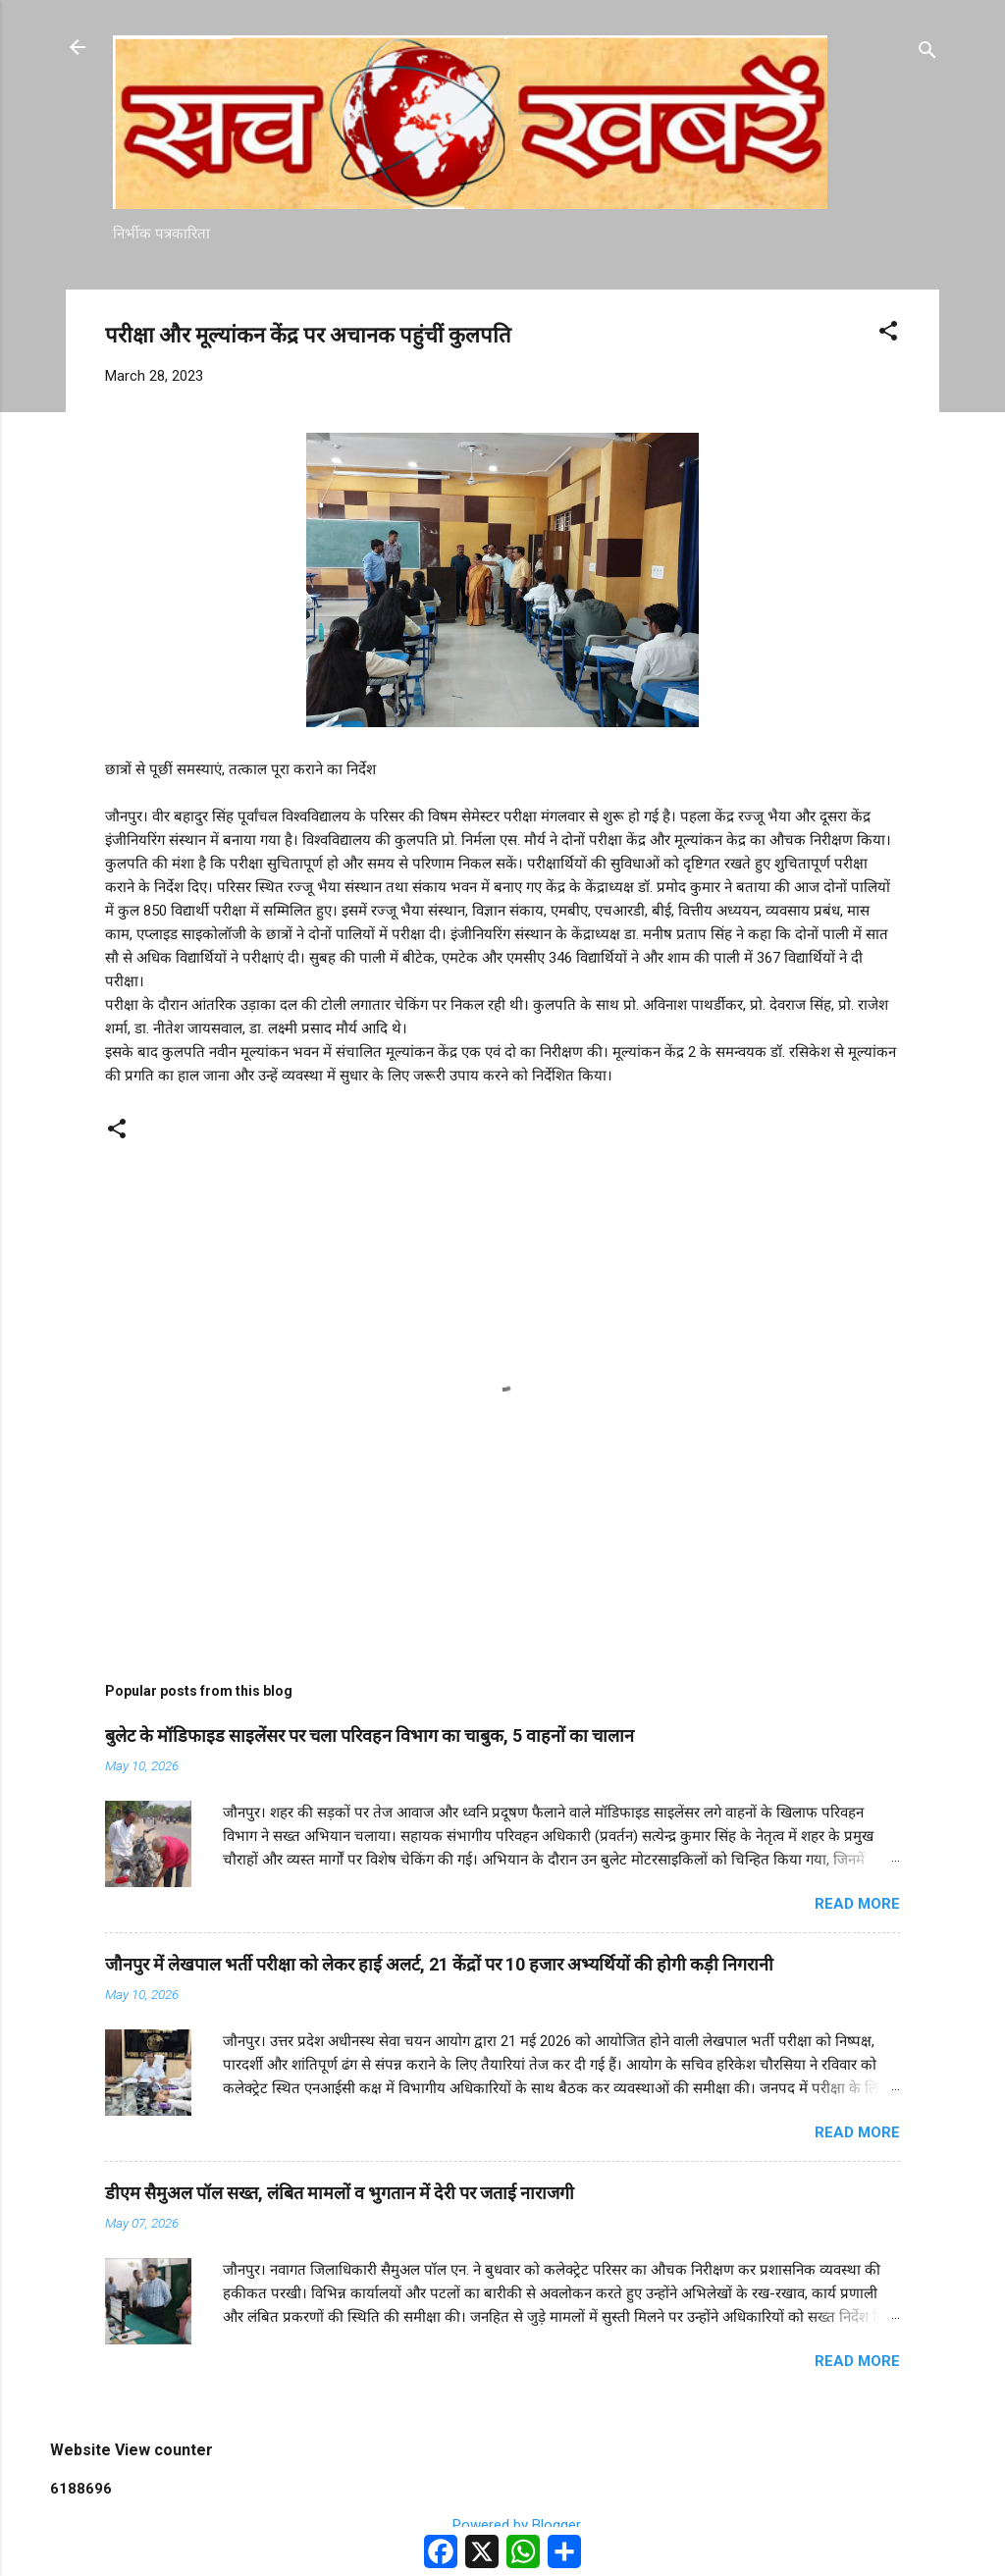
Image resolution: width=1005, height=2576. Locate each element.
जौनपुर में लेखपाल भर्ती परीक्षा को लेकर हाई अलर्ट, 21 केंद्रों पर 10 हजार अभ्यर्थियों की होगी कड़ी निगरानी (439, 1964)
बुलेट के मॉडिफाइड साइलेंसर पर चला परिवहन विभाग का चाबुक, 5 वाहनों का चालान (369, 1735)
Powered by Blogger (503, 2525)
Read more (857, 1904)
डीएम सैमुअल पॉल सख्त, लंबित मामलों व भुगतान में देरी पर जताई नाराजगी (339, 2192)
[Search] (927, 53)
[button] (888, 334)
